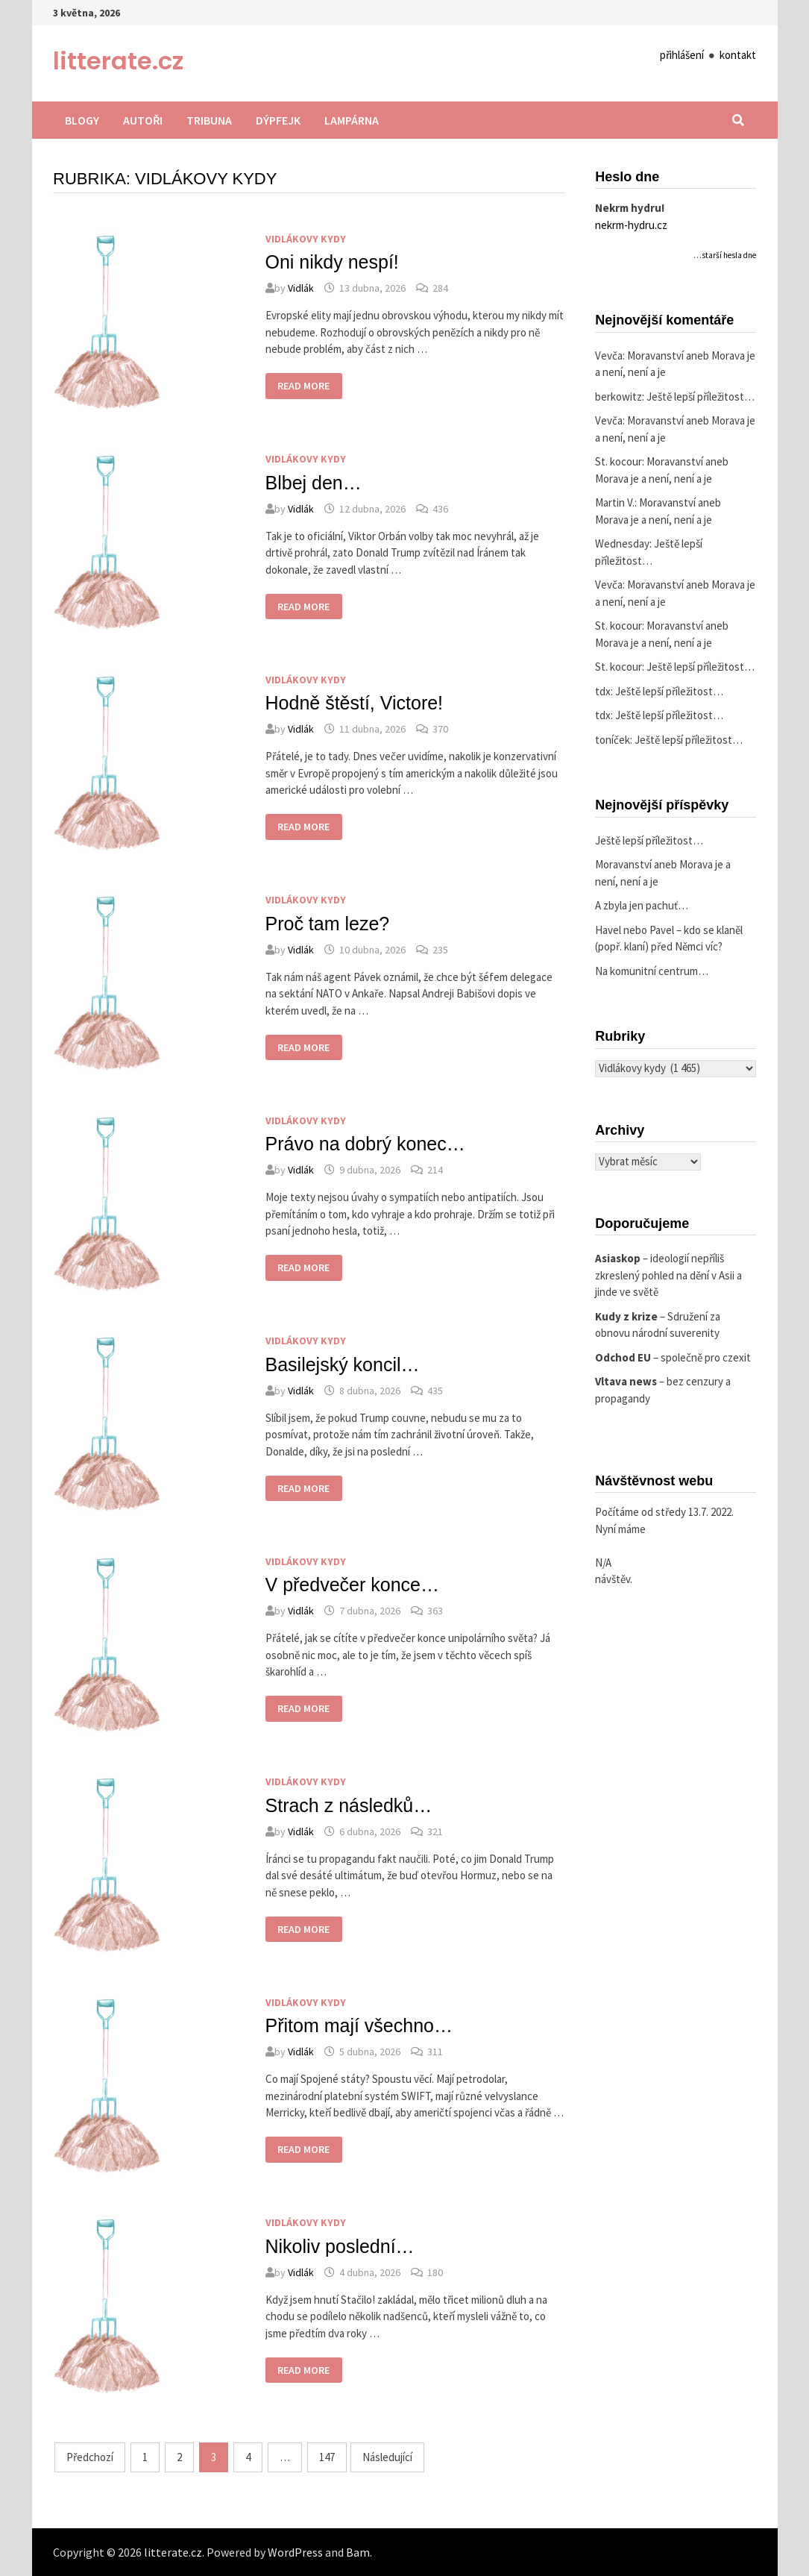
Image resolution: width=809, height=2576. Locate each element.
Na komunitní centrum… (651, 971)
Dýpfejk (278, 120)
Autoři (143, 120)
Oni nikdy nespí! (332, 261)
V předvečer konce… (352, 1584)
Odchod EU (623, 1357)
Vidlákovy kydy (305, 238)
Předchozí (89, 2457)
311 (435, 2051)
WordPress (295, 2552)
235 (440, 949)
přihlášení (682, 55)
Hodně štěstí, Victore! (354, 702)
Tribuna (209, 120)
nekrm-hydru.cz (631, 225)
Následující (387, 2457)
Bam (358, 2552)
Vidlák (301, 288)
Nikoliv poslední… (340, 2246)
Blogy (82, 120)
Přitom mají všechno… (359, 2025)
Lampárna (351, 120)
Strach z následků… (348, 1805)
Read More (303, 387)
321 (435, 1831)
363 (435, 1610)
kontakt (738, 55)
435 (435, 1390)
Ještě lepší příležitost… (700, 396)
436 (440, 508)
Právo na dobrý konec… (365, 1143)
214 (435, 1169)
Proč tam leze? (327, 923)
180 (435, 2272)
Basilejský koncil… (342, 1364)
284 (440, 288)
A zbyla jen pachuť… (641, 905)
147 (327, 2457)
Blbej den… (313, 482)
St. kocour (618, 461)
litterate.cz (118, 61)
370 (440, 729)
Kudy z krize (626, 1316)
